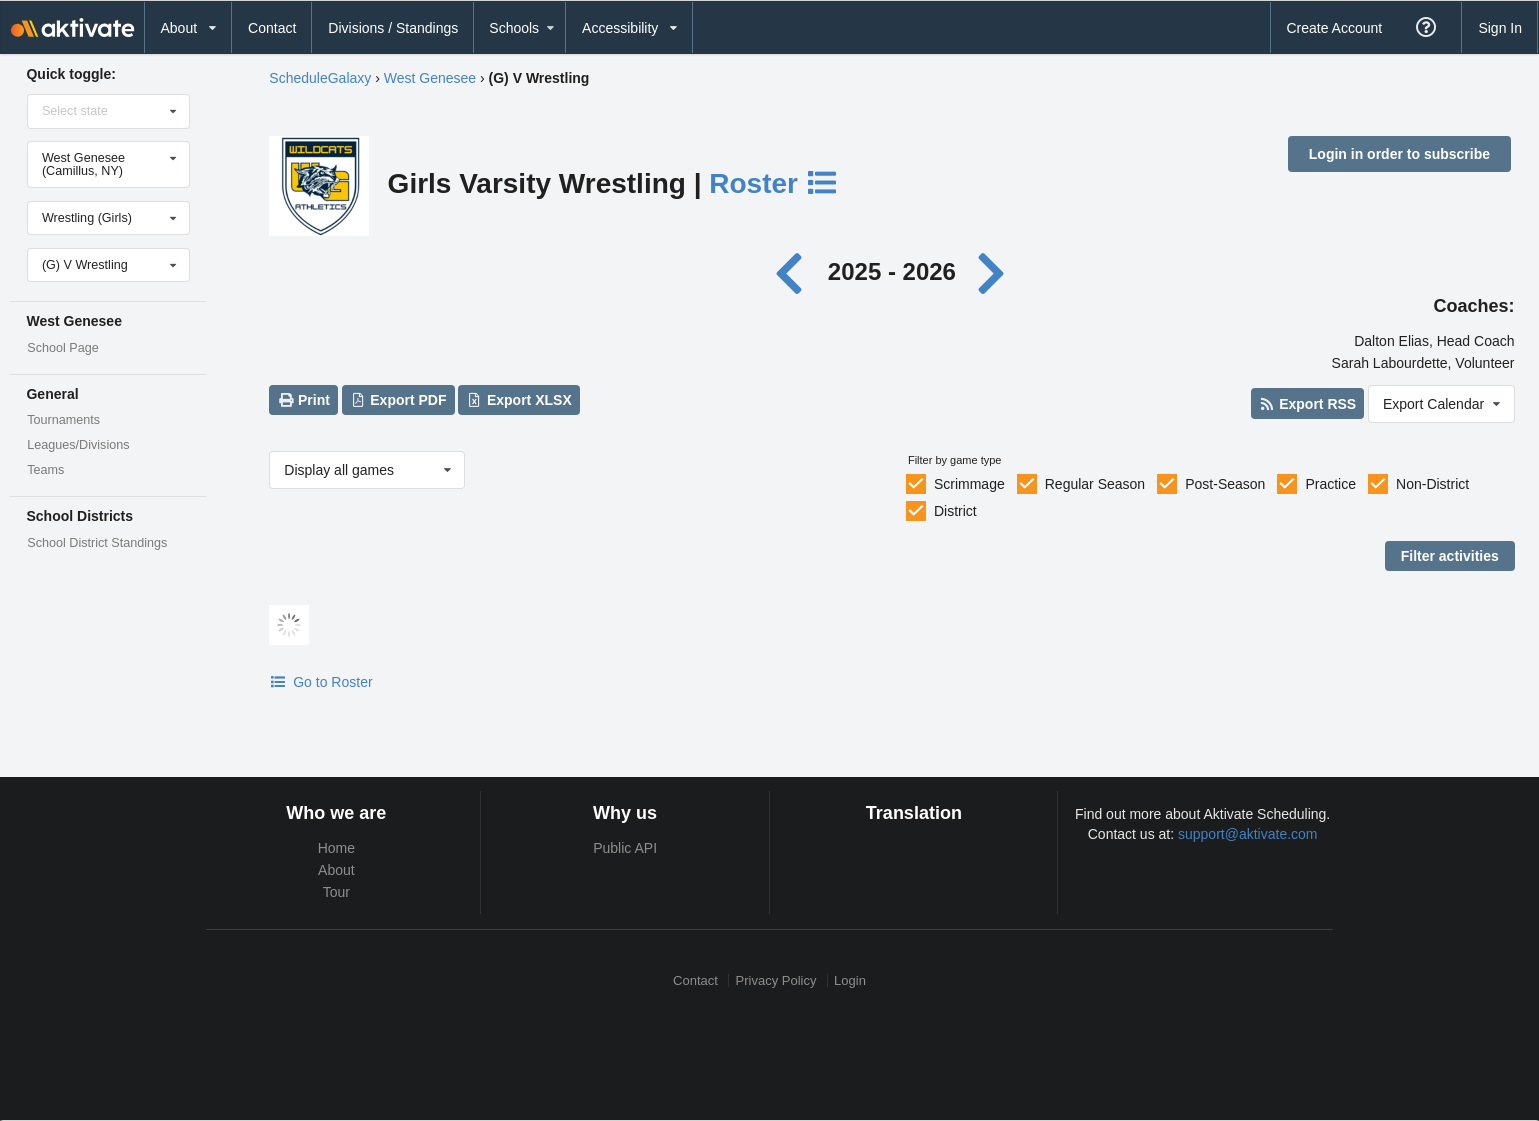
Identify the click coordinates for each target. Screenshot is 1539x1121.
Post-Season (1225, 484)
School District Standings (97, 543)
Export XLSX (519, 400)
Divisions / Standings (393, 28)
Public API (625, 848)
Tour (336, 892)
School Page (62, 348)
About (336, 870)
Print (304, 400)
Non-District (1432, 484)
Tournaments (63, 420)
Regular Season (1095, 484)
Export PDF (398, 400)
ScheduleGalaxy (320, 78)
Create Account (1334, 28)
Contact (272, 28)
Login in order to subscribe (1399, 154)
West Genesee (430, 78)
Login (850, 980)
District (955, 511)
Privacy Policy (776, 980)
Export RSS (1307, 404)
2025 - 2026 (892, 271)
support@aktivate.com (1248, 834)
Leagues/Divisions (78, 445)
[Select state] (109, 111)
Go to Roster (320, 682)
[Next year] (993, 271)
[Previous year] (794, 271)
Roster (774, 183)
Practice (1330, 484)
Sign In (1500, 28)
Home (336, 848)
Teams (45, 470)
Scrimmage (969, 484)
